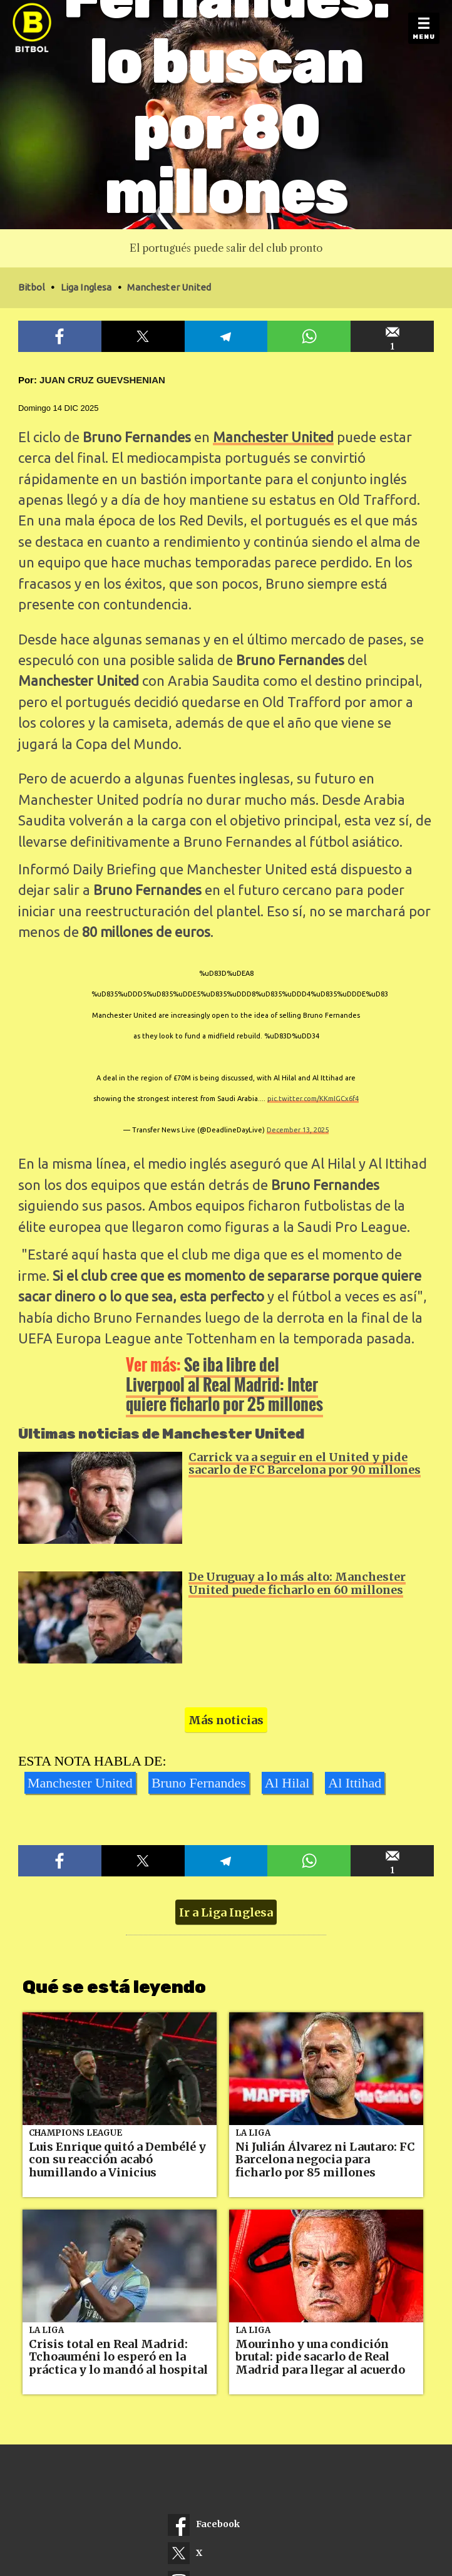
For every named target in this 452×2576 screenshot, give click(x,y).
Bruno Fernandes (199, 1783)
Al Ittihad (354, 1783)
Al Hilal (287, 1783)
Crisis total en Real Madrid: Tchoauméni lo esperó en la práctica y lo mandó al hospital (118, 2357)
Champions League (75, 2133)
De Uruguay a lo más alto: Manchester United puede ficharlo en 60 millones (297, 1583)
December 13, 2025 (298, 1130)
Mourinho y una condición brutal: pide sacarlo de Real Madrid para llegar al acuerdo (320, 2357)
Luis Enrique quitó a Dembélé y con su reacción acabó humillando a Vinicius (117, 2159)
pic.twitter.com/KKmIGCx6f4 (313, 1098)
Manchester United (273, 437)
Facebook (204, 2525)
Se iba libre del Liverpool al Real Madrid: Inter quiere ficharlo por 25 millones (224, 1384)
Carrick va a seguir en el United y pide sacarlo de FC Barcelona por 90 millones (304, 1463)
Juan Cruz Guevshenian (102, 380)
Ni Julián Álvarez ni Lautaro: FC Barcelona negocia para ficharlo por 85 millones (325, 2159)
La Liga (252, 2133)
